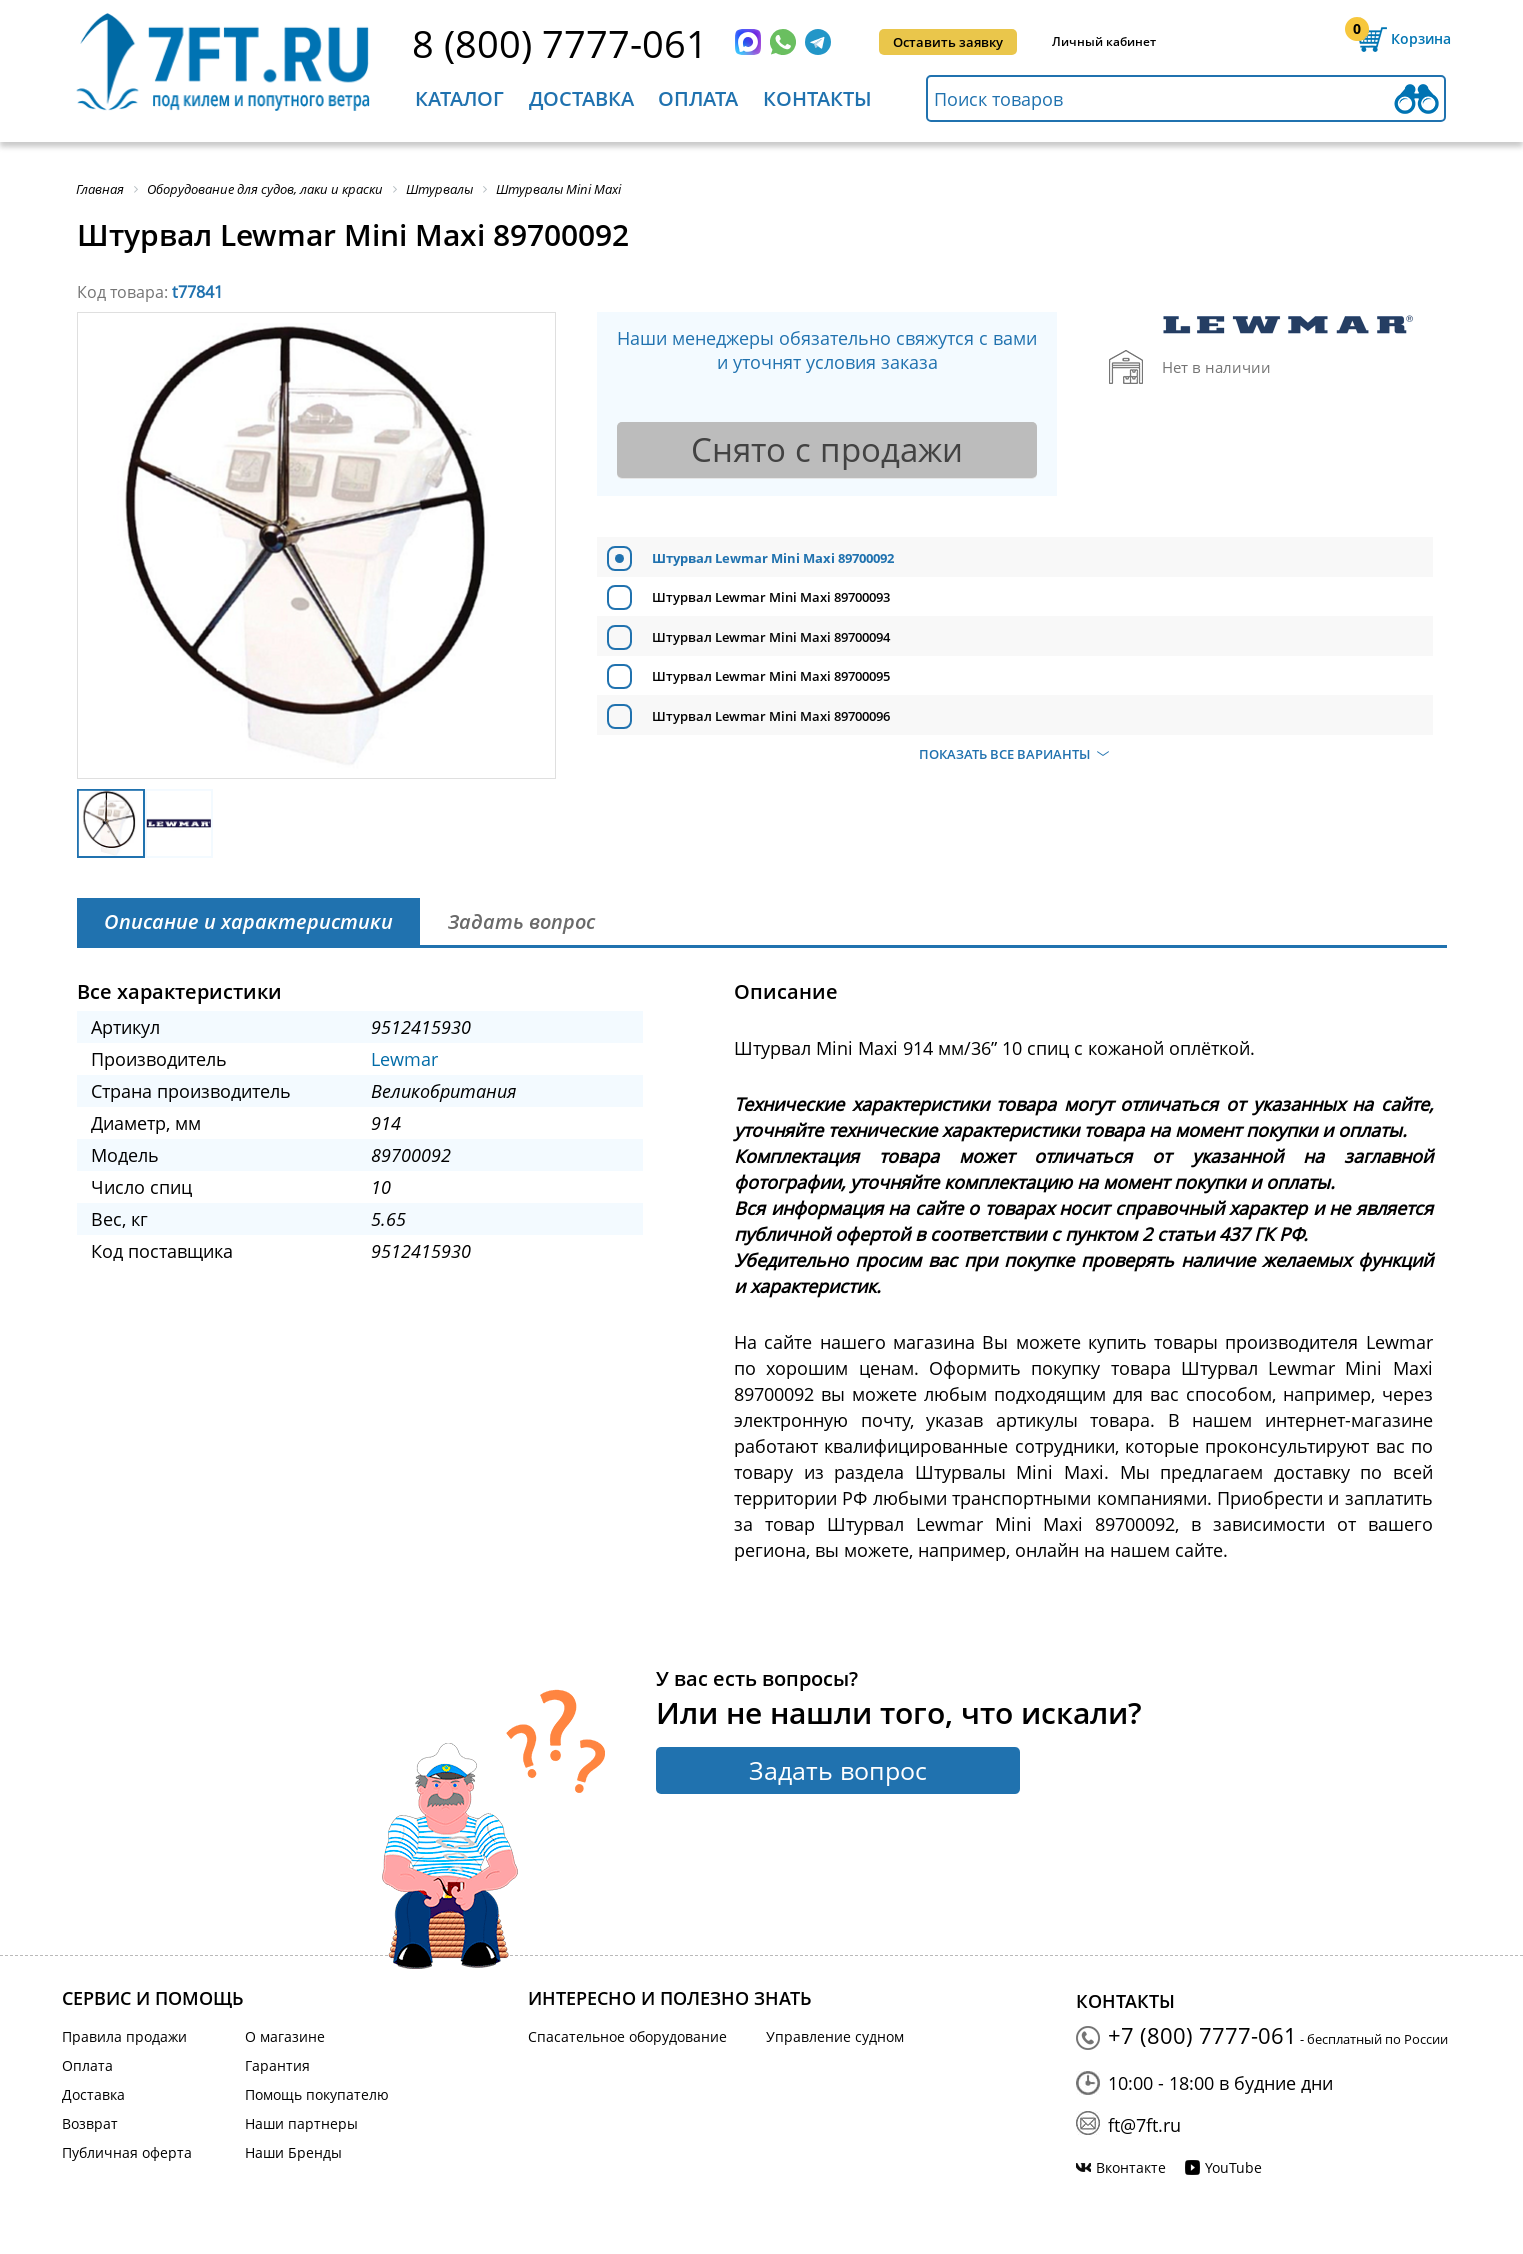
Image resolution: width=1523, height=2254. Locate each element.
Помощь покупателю (317, 2094)
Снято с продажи (827, 449)
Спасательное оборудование (627, 2036)
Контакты (817, 98)
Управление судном (835, 2036)
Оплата (698, 98)
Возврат (90, 2123)
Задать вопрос (838, 1770)
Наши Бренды (293, 2152)
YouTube (1233, 2167)
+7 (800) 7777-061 (1202, 2035)
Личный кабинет (1104, 41)
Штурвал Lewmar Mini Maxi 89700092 (773, 558)
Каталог (459, 98)
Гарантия (277, 2065)
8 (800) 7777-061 (560, 43)
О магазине (285, 2036)
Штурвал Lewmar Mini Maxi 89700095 (771, 676)
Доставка (581, 98)
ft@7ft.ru (1144, 2125)
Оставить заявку (948, 42)
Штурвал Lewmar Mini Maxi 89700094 (771, 637)
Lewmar (404, 1059)
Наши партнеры (301, 2123)
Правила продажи (124, 2036)
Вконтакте (1131, 2167)
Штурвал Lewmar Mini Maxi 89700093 (771, 597)
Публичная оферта (127, 2152)
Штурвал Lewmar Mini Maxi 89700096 (771, 716)
